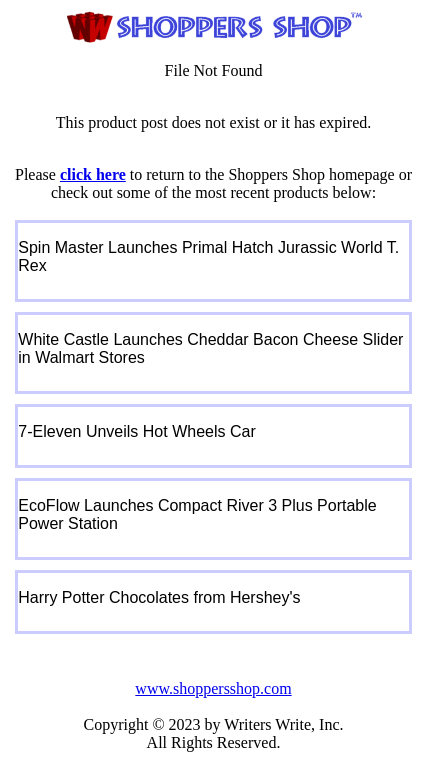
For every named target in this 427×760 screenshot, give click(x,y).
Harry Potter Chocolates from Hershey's (159, 597)
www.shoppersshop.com (213, 688)
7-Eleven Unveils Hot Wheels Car (136, 431)
